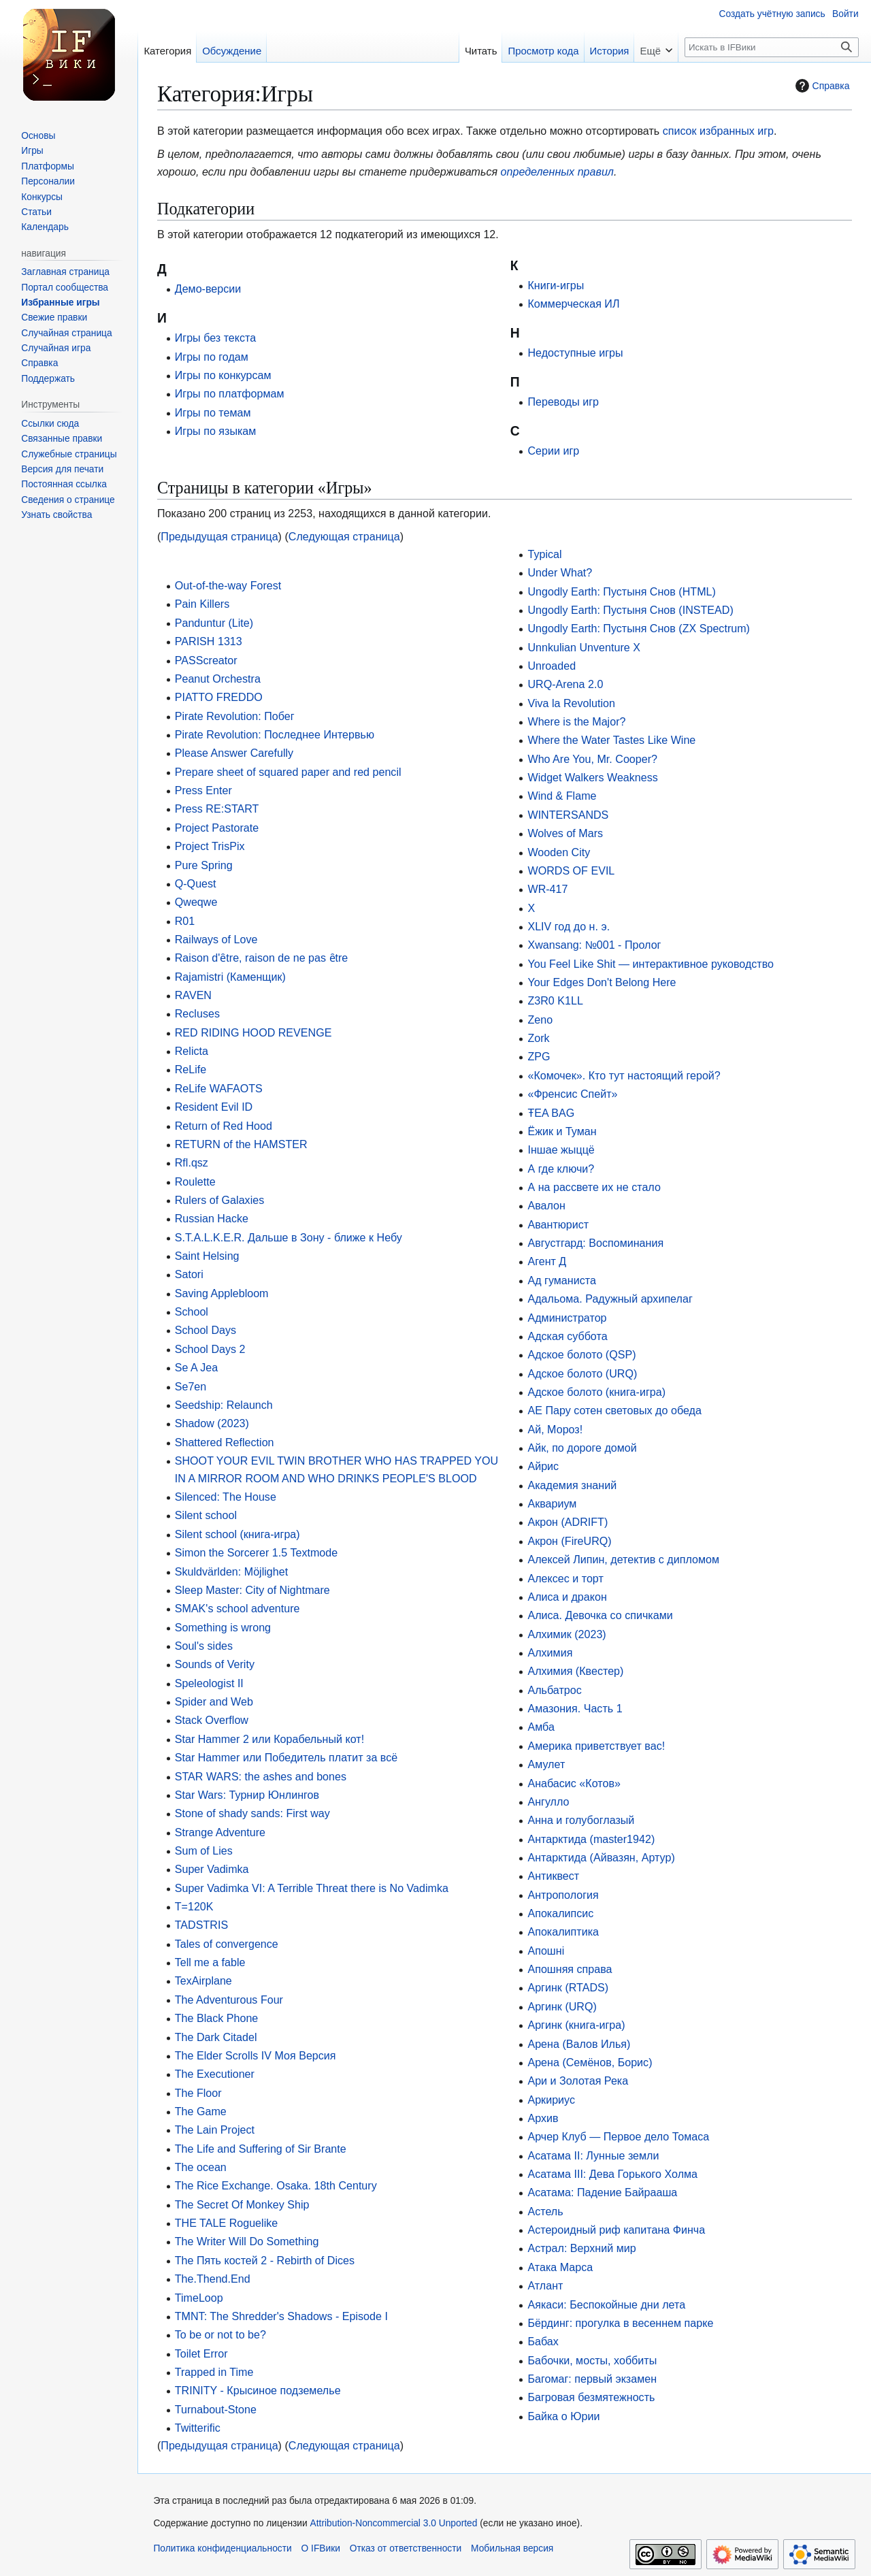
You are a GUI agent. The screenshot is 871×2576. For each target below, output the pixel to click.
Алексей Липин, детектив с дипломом (623, 1559)
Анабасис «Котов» (574, 1783)
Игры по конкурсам (223, 375)
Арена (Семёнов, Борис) (589, 2062)
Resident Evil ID (214, 1106)
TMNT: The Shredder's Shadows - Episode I (281, 2316)
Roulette (195, 1181)
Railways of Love (216, 939)
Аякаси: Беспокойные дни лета (606, 2304)
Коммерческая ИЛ (573, 303)
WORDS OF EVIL (570, 870)
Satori (189, 1274)
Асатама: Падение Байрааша (602, 2192)
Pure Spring (204, 865)
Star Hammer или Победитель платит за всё (286, 1757)
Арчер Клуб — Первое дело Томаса (618, 2136)
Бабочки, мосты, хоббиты (592, 2360)
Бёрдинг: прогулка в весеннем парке (620, 2323)
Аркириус (551, 2099)
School (191, 1311)
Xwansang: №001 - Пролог (594, 945)
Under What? (559, 572)
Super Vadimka (212, 1869)
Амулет (546, 1764)
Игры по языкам (216, 431)
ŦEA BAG (550, 1113)
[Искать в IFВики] (772, 47)
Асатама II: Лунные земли (593, 2155)
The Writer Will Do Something (247, 2241)
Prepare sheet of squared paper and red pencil (288, 772)
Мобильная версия (512, 2548)
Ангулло (548, 1801)
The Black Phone (217, 2018)
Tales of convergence (226, 1944)
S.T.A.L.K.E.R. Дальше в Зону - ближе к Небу (288, 1237)
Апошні (545, 1950)
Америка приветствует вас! (596, 1746)
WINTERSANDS (567, 815)
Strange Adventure (220, 1832)
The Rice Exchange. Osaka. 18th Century (276, 2185)
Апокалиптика (563, 1931)
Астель (545, 2211)
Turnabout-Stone (216, 2409)
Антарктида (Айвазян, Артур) (600, 1857)
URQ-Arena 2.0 (565, 684)
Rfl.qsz (191, 1162)
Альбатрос (554, 1690)
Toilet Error (201, 2353)
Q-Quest (195, 883)
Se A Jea (196, 1367)
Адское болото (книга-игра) (596, 1392)
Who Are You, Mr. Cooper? (592, 759)
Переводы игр (563, 401)
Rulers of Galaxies (220, 1200)
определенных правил (557, 171)
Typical (544, 554)
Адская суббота (567, 1336)
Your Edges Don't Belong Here (601, 982)
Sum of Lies (204, 1850)
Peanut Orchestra (218, 678)
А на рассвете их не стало (593, 1187)
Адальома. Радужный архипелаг (609, 1298)
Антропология (562, 1895)
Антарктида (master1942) (591, 1839)
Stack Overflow (211, 1720)
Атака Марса (560, 2267)
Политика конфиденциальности (222, 2548)
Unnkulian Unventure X (583, 647)
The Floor (198, 2093)
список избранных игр (718, 131)
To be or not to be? (220, 2334)
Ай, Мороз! (554, 1429)
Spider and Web (214, 1701)
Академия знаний (572, 1485)
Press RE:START (217, 808)
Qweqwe (196, 902)
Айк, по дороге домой (581, 1447)
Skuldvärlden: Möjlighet (231, 1571)
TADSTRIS (201, 1925)
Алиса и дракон (566, 1597)
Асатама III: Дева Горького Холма (612, 2174)
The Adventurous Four (229, 1999)
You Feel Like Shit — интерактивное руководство (650, 964)
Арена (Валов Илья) (578, 2044)
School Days (205, 1330)
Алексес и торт (565, 1578)
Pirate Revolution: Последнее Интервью (274, 734)
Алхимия (549, 1652)
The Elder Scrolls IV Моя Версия (255, 2055)
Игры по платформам (229, 393)
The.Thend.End (212, 2278)
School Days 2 (210, 1349)
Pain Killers (202, 604)
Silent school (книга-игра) (237, 1534)
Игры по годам (211, 356)
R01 (185, 921)
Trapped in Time (214, 2372)
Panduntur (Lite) (214, 623)
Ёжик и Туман (561, 1131)
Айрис (543, 1466)
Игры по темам (213, 412)
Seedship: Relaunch (224, 1405)
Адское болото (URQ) (582, 1373)
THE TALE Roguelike (226, 2223)
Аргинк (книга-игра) (576, 2025)
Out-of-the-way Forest (228, 585)
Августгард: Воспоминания (595, 1243)
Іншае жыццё (560, 1149)
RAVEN (193, 995)
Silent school (206, 1515)
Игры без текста (215, 337)
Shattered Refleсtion (224, 1442)
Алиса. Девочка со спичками (599, 1615)
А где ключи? (560, 1168)
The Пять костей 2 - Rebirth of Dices (265, 2260)
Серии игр (553, 450)
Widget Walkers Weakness (592, 777)
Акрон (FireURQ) (569, 1541)
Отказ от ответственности (406, 2548)
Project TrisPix (210, 846)
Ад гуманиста (561, 1280)
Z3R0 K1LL (554, 1000)
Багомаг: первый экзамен (592, 2379)
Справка (821, 86)
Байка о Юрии (563, 2416)
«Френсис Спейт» (572, 1094)
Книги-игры (555, 285)
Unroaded (551, 665)
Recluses (197, 1013)
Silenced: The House (225, 1496)
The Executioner (214, 2074)
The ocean (201, 2167)
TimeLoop (199, 2298)
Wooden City (558, 852)
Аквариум (551, 1503)
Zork (538, 1038)
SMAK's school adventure (237, 1608)
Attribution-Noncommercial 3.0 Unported (394, 2523)
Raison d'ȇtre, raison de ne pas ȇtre (261, 957)
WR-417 (547, 889)
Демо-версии (208, 288)
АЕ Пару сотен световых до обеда (614, 1410)
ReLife (191, 1069)
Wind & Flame (561, 795)
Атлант (545, 2285)
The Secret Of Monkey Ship (242, 2204)
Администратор (566, 1317)
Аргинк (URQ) (561, 2006)
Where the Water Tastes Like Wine (611, 740)
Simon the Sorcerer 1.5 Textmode (256, 1552)
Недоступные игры (575, 352)
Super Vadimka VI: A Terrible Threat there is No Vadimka (311, 1888)
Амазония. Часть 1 (574, 1708)
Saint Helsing (207, 1256)
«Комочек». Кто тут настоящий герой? (623, 1075)
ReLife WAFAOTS (219, 1088)
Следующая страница (344, 536)
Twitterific (197, 2428)
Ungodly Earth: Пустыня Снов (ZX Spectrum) (638, 628)
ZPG (538, 1056)
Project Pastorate (217, 827)
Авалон (546, 1205)
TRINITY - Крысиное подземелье (258, 2390)
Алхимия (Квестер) (575, 1671)
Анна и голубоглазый (580, 1820)
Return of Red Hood (223, 1126)
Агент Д (546, 1261)
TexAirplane (203, 1980)
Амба (540, 1727)
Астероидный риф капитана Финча (616, 2229)
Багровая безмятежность (591, 2397)
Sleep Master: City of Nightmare (252, 1590)
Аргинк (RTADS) (567, 1987)
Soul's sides (204, 1646)
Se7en (191, 1386)
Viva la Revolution (571, 703)
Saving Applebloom (222, 1293)
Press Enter (203, 790)
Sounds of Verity (214, 1664)
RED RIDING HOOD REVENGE (253, 1032)
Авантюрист (558, 1224)
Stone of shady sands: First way (252, 1813)
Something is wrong (223, 1627)
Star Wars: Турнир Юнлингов (247, 1795)
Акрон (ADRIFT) (567, 1522)
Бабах (542, 2341)
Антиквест (553, 1876)
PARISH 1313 (208, 641)
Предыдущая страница (219, 536)
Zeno (540, 1019)
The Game (201, 2111)
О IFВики (320, 2548)
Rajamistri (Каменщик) (230, 977)
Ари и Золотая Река (577, 2080)
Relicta (191, 1051)
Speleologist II (209, 1683)
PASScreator (206, 660)
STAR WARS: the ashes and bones (260, 1776)
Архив (542, 2118)
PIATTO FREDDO (219, 697)
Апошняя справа (569, 1969)
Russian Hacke (211, 1218)
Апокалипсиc (560, 1913)
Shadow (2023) (212, 1423)
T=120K (194, 1906)
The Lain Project (214, 2129)
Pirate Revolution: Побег (235, 716)
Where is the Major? (576, 721)
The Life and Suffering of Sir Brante (260, 2148)
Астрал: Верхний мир (581, 2248)
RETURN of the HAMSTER (241, 1144)
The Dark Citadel (216, 2037)
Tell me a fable (210, 1962)
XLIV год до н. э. (568, 926)
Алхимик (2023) (566, 1634)
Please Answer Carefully (234, 753)
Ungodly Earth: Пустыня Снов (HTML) (621, 591)
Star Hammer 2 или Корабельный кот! (269, 1739)
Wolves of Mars (565, 833)
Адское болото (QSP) (581, 1354)
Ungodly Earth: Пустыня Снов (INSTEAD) (630, 610)
